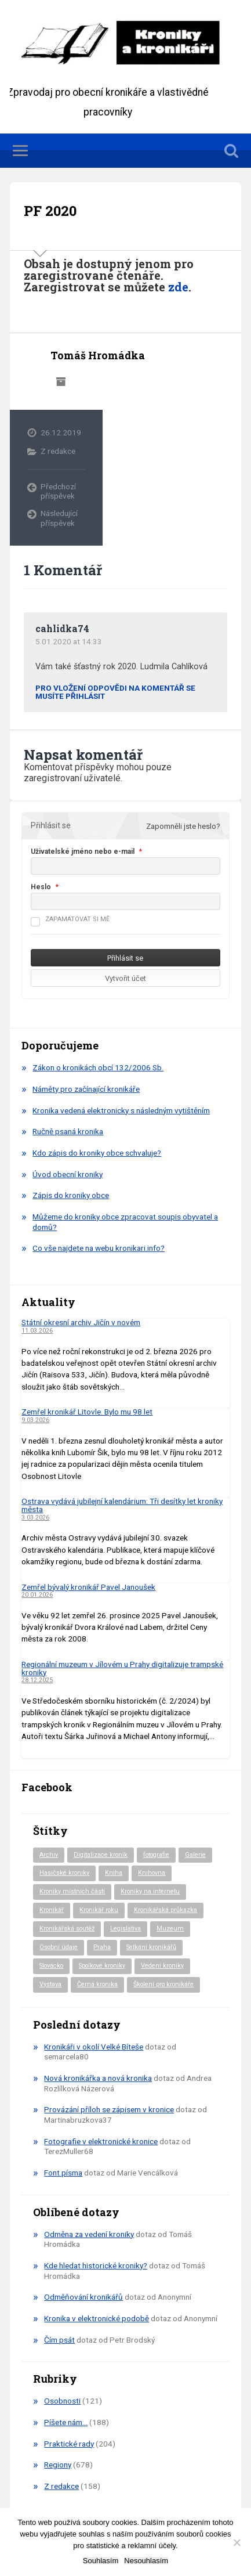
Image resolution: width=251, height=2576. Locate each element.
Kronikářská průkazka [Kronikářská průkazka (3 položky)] (165, 1910)
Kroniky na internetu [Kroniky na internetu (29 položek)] (150, 1891)
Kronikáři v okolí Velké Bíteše (93, 2046)
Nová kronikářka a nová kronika (98, 2078)
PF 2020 (50, 210)
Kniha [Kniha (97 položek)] (113, 1873)
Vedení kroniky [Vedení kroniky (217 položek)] (162, 1965)
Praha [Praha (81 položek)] (102, 1947)
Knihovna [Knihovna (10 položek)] (151, 1873)
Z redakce (58, 451)
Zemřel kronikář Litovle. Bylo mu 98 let (86, 1411)
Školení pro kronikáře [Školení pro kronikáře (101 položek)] (163, 1984)
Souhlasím (100, 2560)
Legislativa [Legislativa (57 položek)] (125, 1928)
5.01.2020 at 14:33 (68, 641)
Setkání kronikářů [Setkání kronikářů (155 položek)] (151, 1947)
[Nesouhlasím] (236, 2542)
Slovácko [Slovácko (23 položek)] (51, 1965)
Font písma (63, 2172)
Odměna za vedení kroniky (89, 2234)
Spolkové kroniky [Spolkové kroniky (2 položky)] (102, 1965)
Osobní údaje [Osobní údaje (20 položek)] (58, 1947)
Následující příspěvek (59, 517)
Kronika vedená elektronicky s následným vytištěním (121, 1110)
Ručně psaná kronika (67, 1131)
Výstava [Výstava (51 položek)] (50, 1984)
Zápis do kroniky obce (70, 1195)
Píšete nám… (66, 2422)
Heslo (41, 886)
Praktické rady (69, 2443)
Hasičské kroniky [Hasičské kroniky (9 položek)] (64, 1873)
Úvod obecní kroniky (67, 1174)
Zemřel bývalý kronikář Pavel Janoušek (88, 1587)
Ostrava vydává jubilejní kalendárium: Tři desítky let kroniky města (122, 1505)
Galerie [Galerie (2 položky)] (195, 1855)
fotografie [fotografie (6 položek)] (156, 1855)
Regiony (57, 2464)
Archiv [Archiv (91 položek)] (48, 1855)
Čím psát (59, 2339)
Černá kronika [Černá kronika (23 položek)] (97, 1984)
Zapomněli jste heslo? (183, 826)
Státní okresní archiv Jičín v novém (80, 1322)
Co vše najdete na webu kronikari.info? (98, 1248)
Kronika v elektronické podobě (96, 2318)
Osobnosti (62, 2400)
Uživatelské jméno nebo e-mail (82, 851)
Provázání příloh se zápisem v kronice (109, 2109)
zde (178, 286)
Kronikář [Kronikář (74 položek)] (51, 1910)
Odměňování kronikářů (83, 2296)
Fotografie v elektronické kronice (101, 2141)
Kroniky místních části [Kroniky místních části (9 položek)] (72, 1891)
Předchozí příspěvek (58, 491)
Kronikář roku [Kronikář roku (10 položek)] (98, 1910)
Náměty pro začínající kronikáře (86, 1089)
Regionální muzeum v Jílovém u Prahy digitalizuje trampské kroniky (122, 1668)
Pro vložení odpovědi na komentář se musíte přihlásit (115, 692)
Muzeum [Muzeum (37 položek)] (170, 1928)
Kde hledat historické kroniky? (95, 2265)
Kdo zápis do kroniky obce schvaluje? (96, 1152)
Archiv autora (60, 381)
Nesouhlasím (146, 2560)
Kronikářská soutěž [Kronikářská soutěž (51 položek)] (66, 1928)
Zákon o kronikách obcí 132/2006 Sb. (97, 1067)
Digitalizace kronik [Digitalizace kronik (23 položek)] (101, 1855)
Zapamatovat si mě (70, 919)
